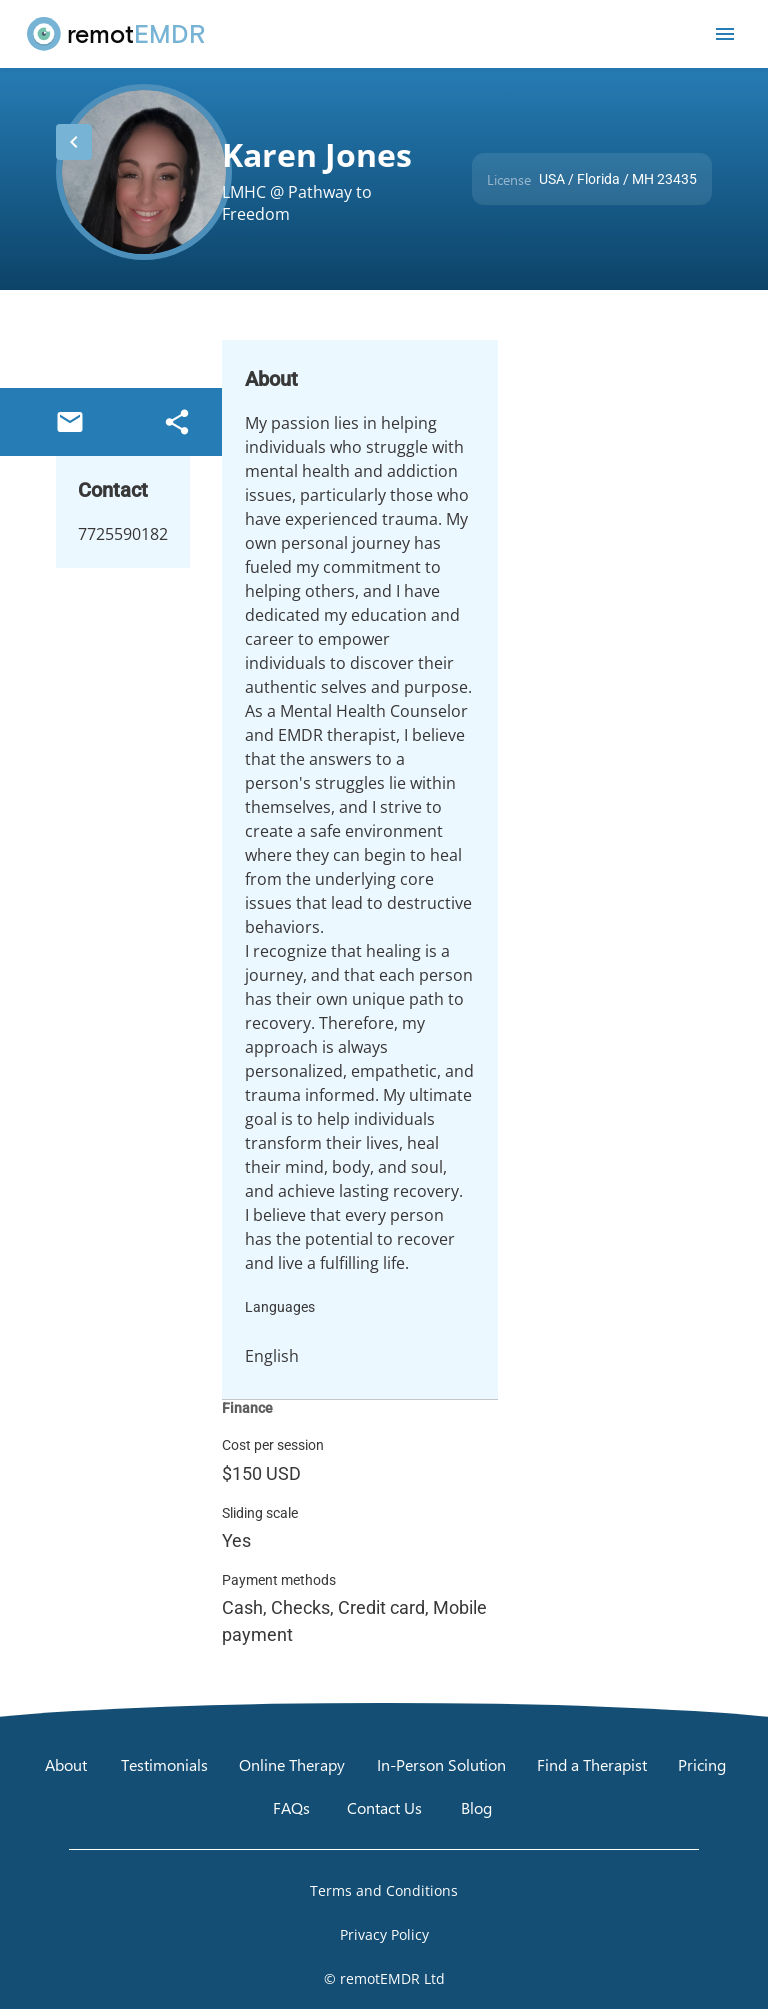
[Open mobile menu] (725, 34)
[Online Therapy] (292, 1764)
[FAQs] (291, 1808)
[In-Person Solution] (441, 1764)
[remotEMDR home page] (117, 34)
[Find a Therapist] (592, 1764)
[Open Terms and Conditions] (384, 1891)
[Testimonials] (164, 1764)
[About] (66, 1764)
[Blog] (477, 1808)
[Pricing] (702, 1764)
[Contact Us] (384, 1808)
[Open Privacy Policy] (384, 1935)
